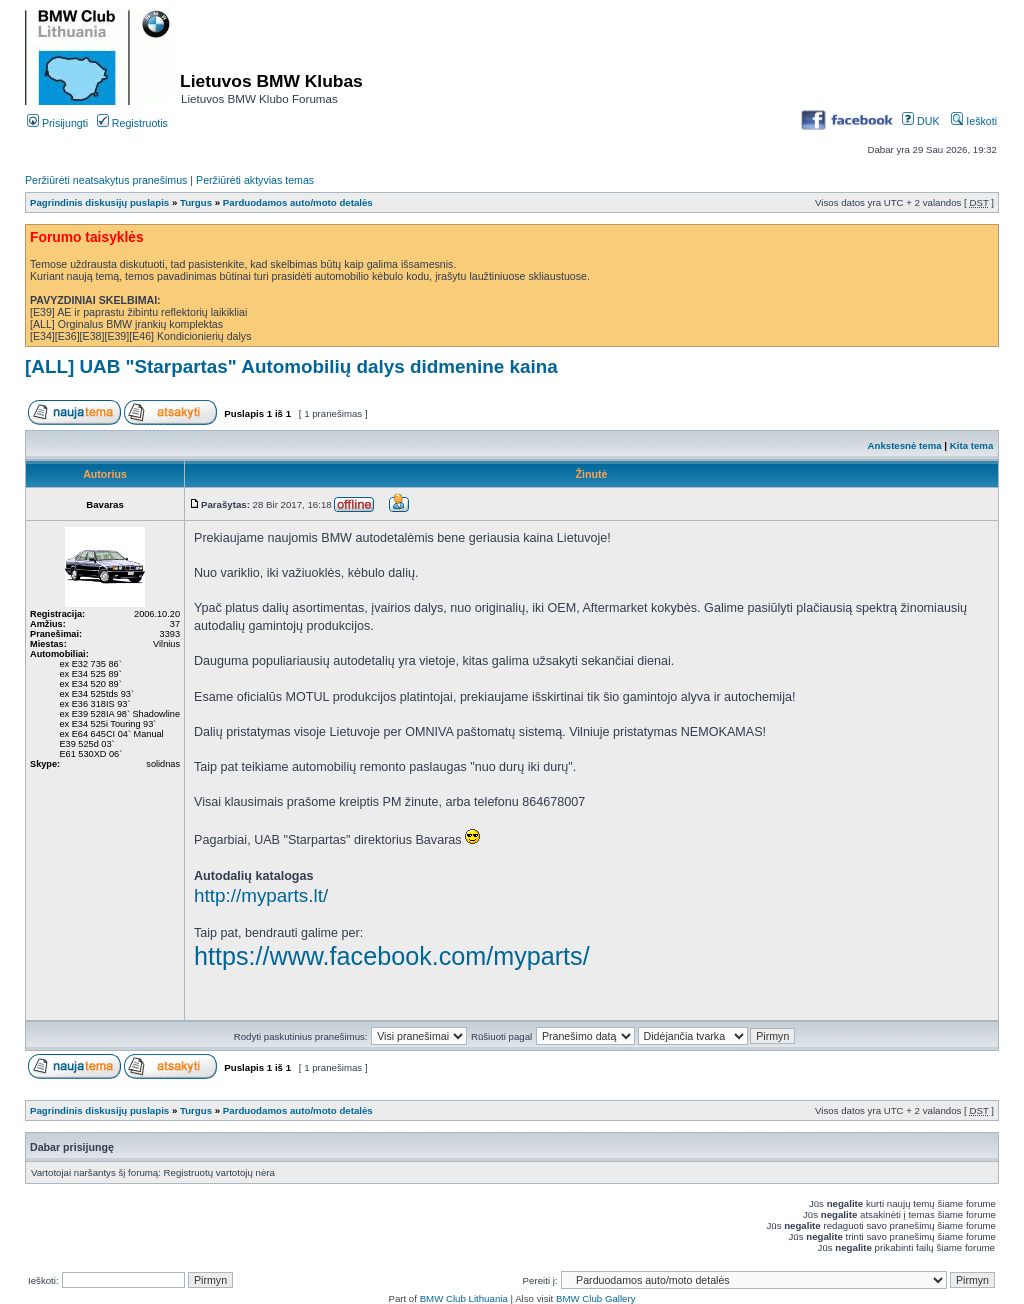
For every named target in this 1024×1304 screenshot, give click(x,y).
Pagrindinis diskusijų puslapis (99, 202)
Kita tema (972, 445)
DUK (920, 121)
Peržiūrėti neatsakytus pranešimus (106, 180)
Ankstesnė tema (904, 445)
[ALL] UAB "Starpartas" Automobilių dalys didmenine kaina (291, 366)
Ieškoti (974, 121)
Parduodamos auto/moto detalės (298, 202)
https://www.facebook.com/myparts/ (392, 956)
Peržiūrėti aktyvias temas (255, 180)
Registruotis (132, 123)
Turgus (196, 202)
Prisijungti (57, 123)
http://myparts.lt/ (261, 895)
